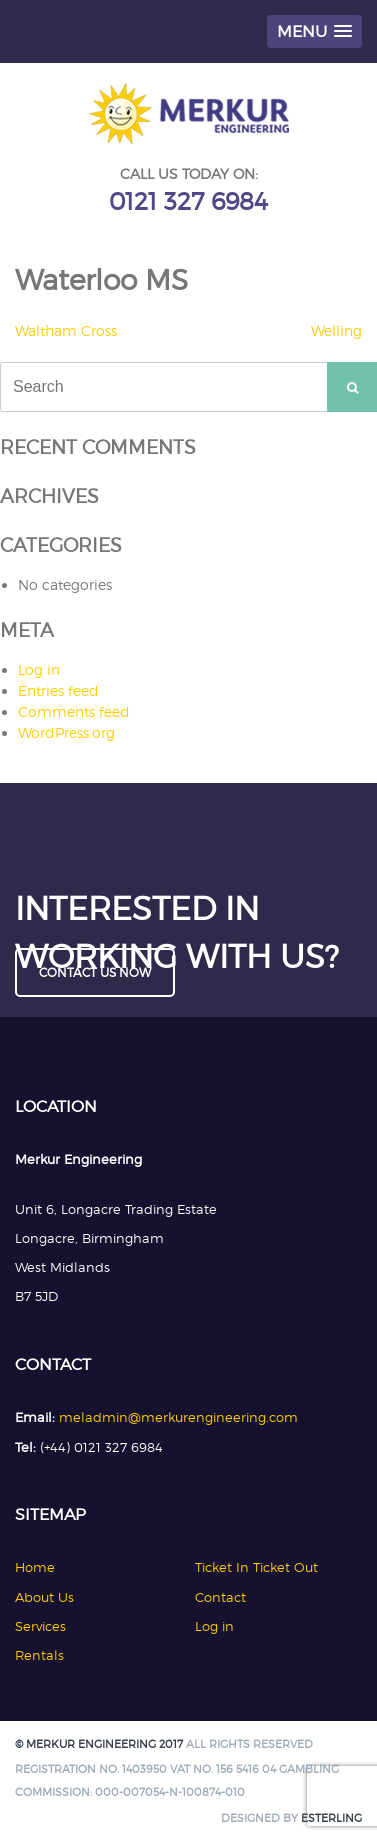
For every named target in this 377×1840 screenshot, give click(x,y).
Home (35, 1567)
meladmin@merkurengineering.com (178, 1417)
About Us (44, 1597)
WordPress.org (66, 732)
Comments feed (74, 711)
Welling (336, 330)
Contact (220, 1597)
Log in (39, 669)
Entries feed (58, 690)
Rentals (39, 1655)
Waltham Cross (66, 330)
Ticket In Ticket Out (256, 1567)
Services (40, 1626)
